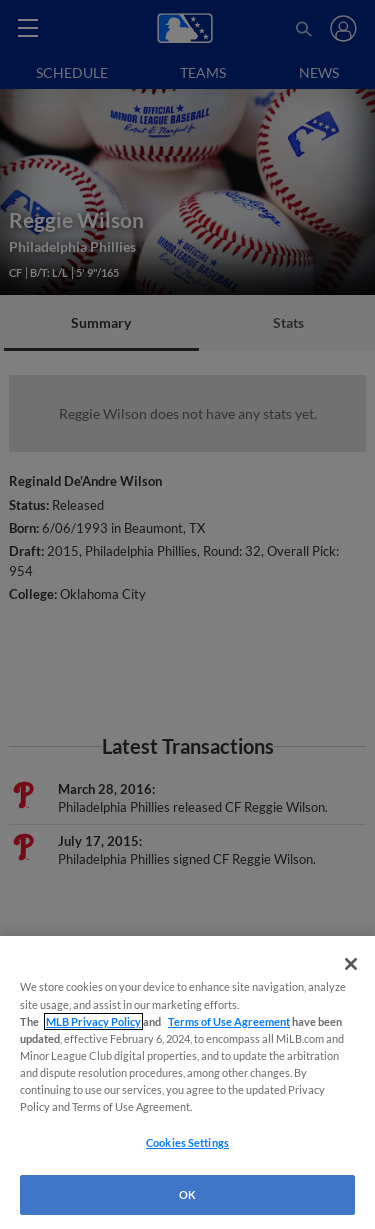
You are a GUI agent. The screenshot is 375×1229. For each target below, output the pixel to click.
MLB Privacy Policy (93, 1021)
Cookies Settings (187, 1142)
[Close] (351, 964)
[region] (187, 1082)
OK (187, 1194)
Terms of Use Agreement (229, 1021)
